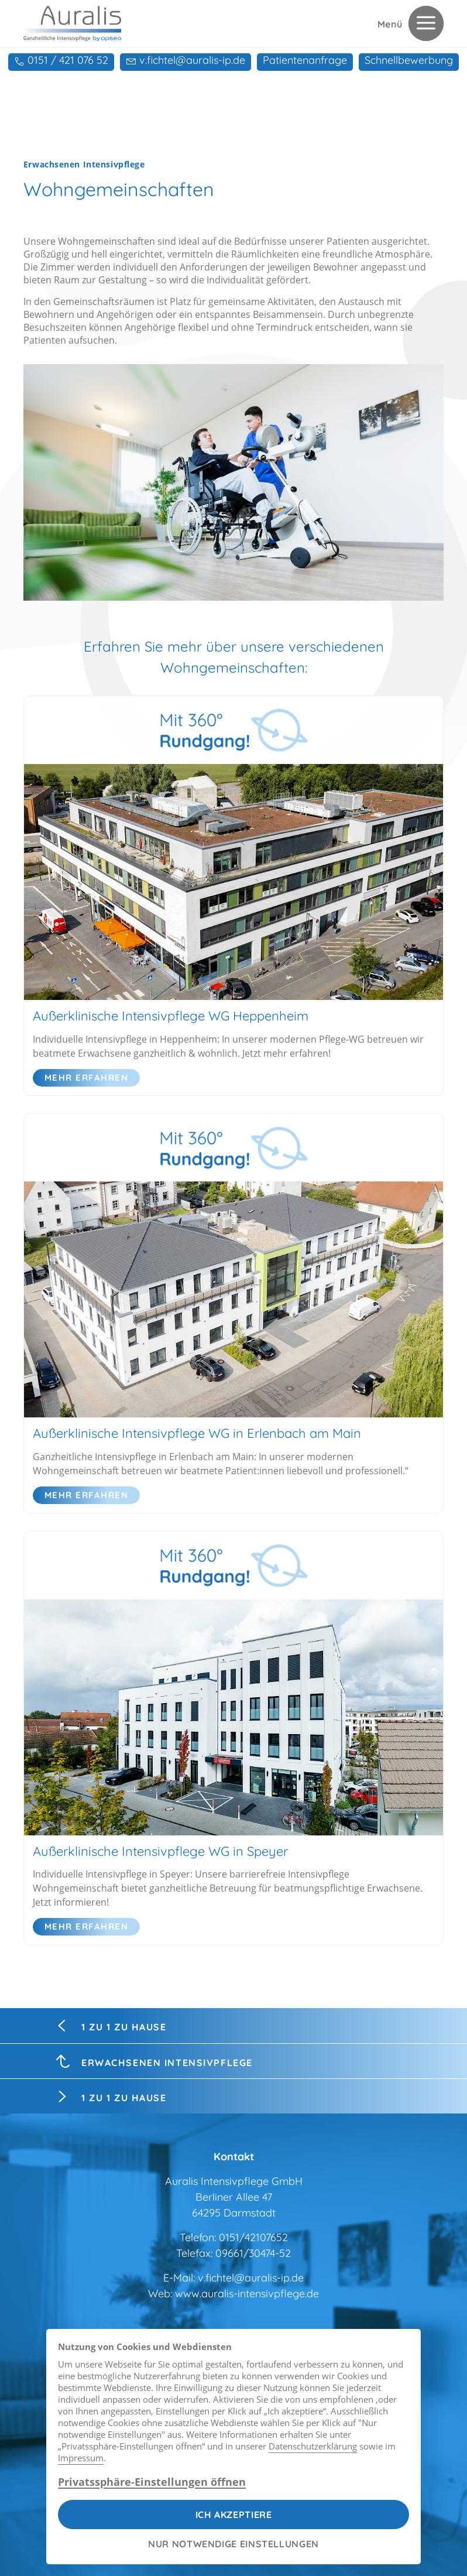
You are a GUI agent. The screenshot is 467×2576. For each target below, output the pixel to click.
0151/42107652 (253, 2237)
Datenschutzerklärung (313, 2446)
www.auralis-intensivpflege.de (247, 2293)
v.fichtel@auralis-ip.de (251, 2277)
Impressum (81, 2458)
